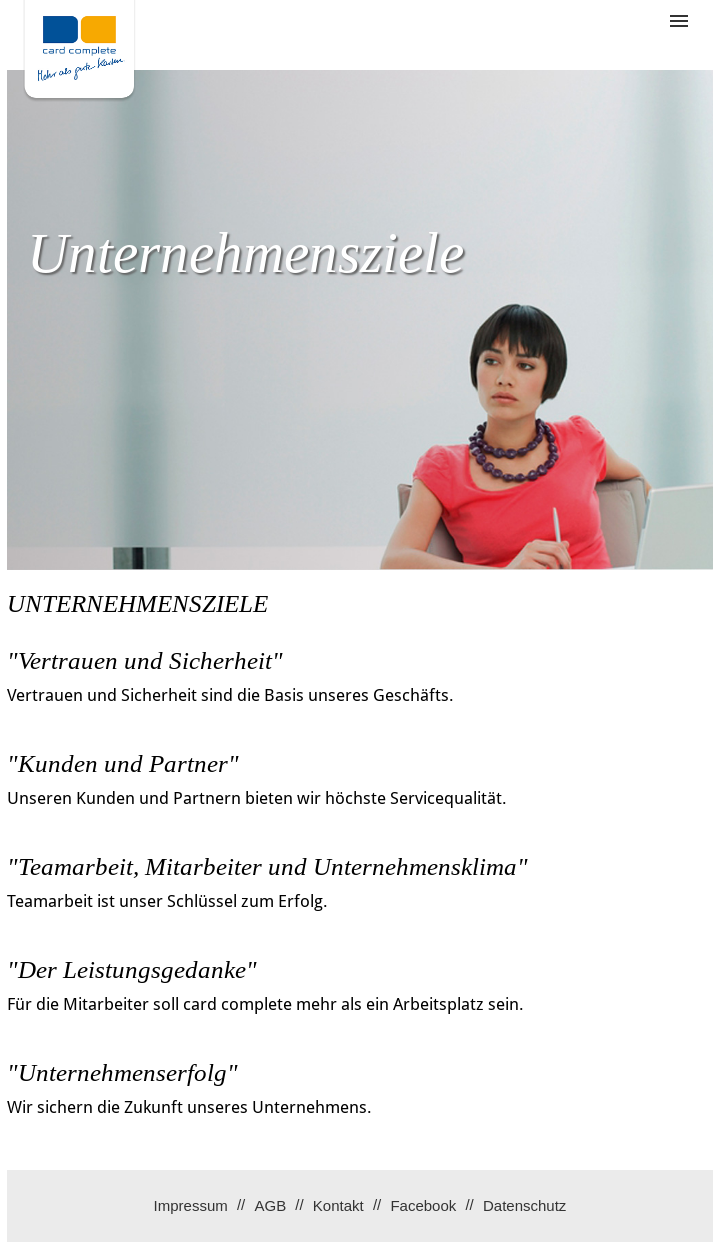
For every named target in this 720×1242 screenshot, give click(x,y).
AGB (270, 1205)
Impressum (191, 1205)
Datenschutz (524, 1205)
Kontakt (338, 1205)
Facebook (423, 1205)
